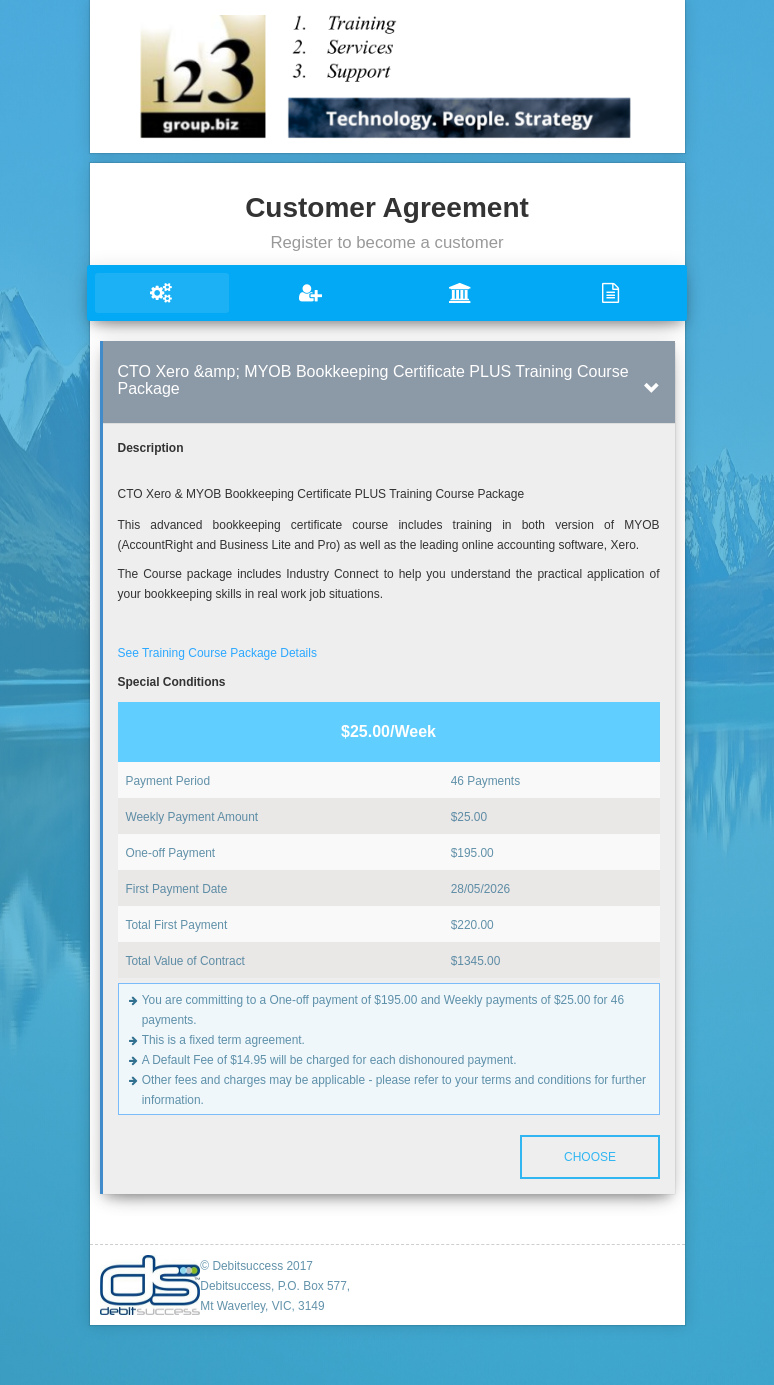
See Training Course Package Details (217, 653)
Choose (589, 1157)
